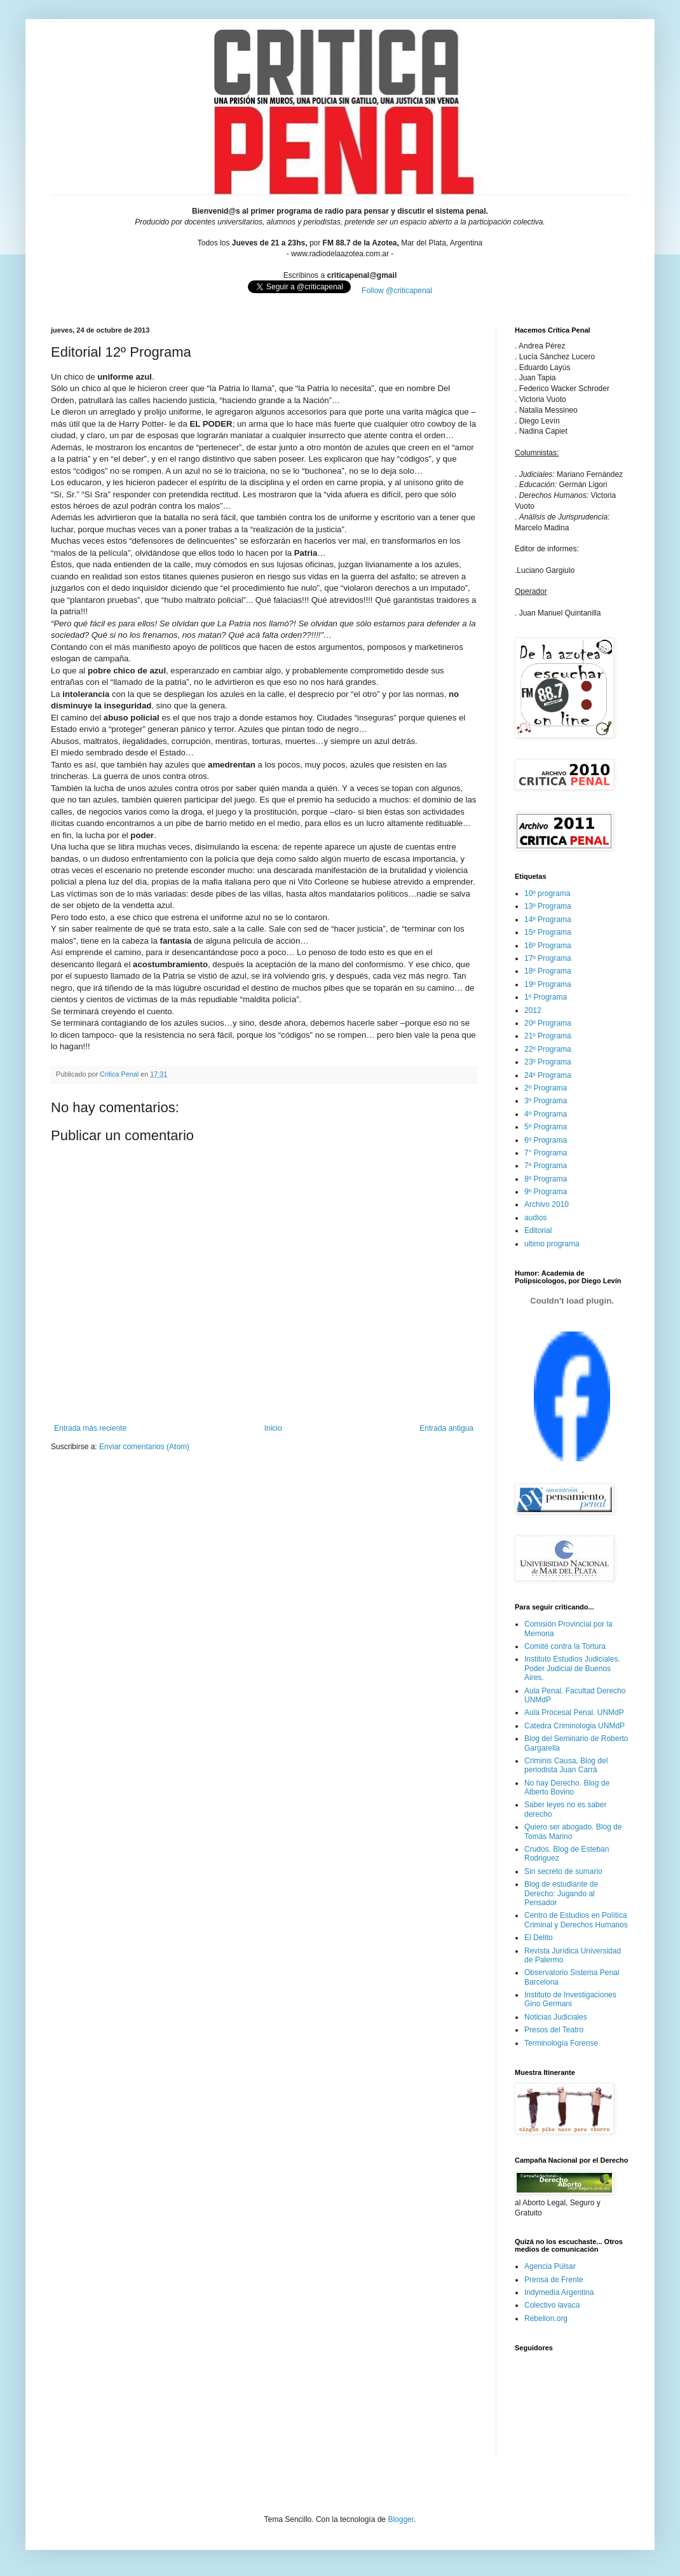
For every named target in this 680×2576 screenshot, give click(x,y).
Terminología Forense (561, 2043)
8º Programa (545, 1178)
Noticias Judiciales (555, 2017)
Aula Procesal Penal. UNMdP (574, 1712)
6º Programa (545, 1140)
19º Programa (547, 984)
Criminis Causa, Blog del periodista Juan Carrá (566, 1765)
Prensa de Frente (553, 2279)
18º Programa (547, 971)
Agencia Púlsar (550, 2266)
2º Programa (545, 1088)
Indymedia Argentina (559, 2292)
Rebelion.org (546, 2318)
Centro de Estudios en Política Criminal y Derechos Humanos (576, 1920)
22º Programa (547, 1049)
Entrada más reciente (90, 1428)
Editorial (538, 1230)
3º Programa (545, 1100)
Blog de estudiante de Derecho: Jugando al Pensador (561, 1893)
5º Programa (545, 1126)
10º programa (547, 893)
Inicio (273, 1428)
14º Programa (547, 919)
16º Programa (547, 945)
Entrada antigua (446, 1428)
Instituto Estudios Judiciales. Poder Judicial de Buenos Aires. (572, 1668)
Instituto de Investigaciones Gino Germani (570, 1999)
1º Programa (545, 997)
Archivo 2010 (546, 1204)
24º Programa (547, 1075)
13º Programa (547, 906)
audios (535, 1217)
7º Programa (545, 1165)
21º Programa (547, 1035)
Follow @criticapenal (397, 290)
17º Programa (547, 958)
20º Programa (547, 1023)
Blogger (401, 2519)
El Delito (538, 1937)
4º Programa (545, 1114)
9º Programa (545, 1191)
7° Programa (546, 1152)
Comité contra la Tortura (565, 1646)
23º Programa (547, 1061)
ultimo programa (552, 1243)
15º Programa (547, 932)
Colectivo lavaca (552, 2305)
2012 (532, 1010)
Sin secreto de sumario (563, 1871)
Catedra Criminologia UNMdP (574, 1725)
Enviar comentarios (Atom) (144, 1446)
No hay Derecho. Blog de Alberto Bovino (566, 1787)
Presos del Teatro (553, 2029)
